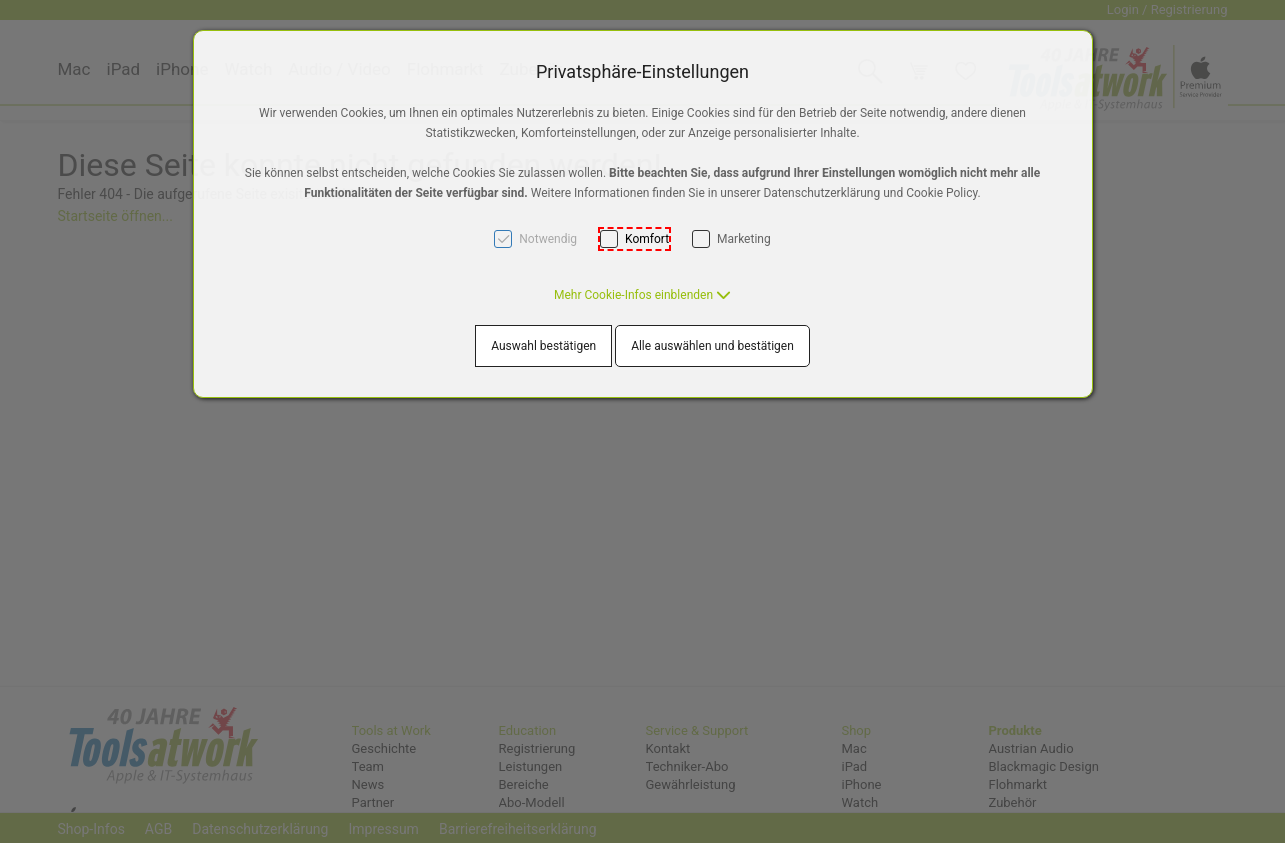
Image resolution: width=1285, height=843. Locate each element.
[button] (642, 295)
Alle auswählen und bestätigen (712, 346)
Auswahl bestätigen (543, 346)
